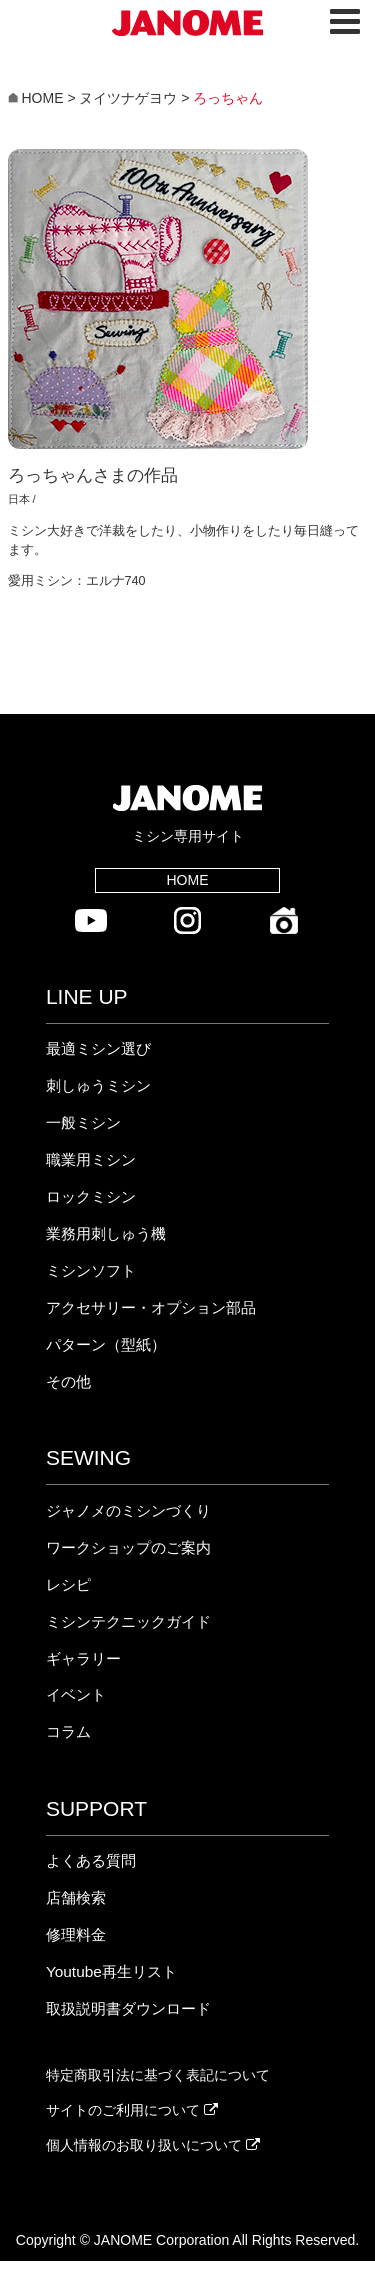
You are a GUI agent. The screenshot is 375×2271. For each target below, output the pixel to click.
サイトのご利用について (132, 2110)
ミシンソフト (91, 1270)
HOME (187, 880)
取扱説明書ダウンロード (128, 2008)
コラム (68, 1731)
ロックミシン (91, 1196)
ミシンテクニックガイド (128, 1621)
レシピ (68, 1584)
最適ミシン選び (98, 1048)
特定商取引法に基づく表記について (158, 2075)
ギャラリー (83, 1658)
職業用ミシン (91, 1159)
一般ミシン (83, 1122)
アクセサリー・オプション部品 (151, 1307)
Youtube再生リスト (111, 1971)
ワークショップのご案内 (128, 1547)
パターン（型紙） (106, 1344)
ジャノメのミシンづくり (128, 1510)
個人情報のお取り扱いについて (153, 2145)
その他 (68, 1381)
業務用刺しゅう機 (106, 1233)
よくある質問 (91, 1860)
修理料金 (76, 1934)
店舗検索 (76, 1897)
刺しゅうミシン (98, 1085)
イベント (76, 1694)
